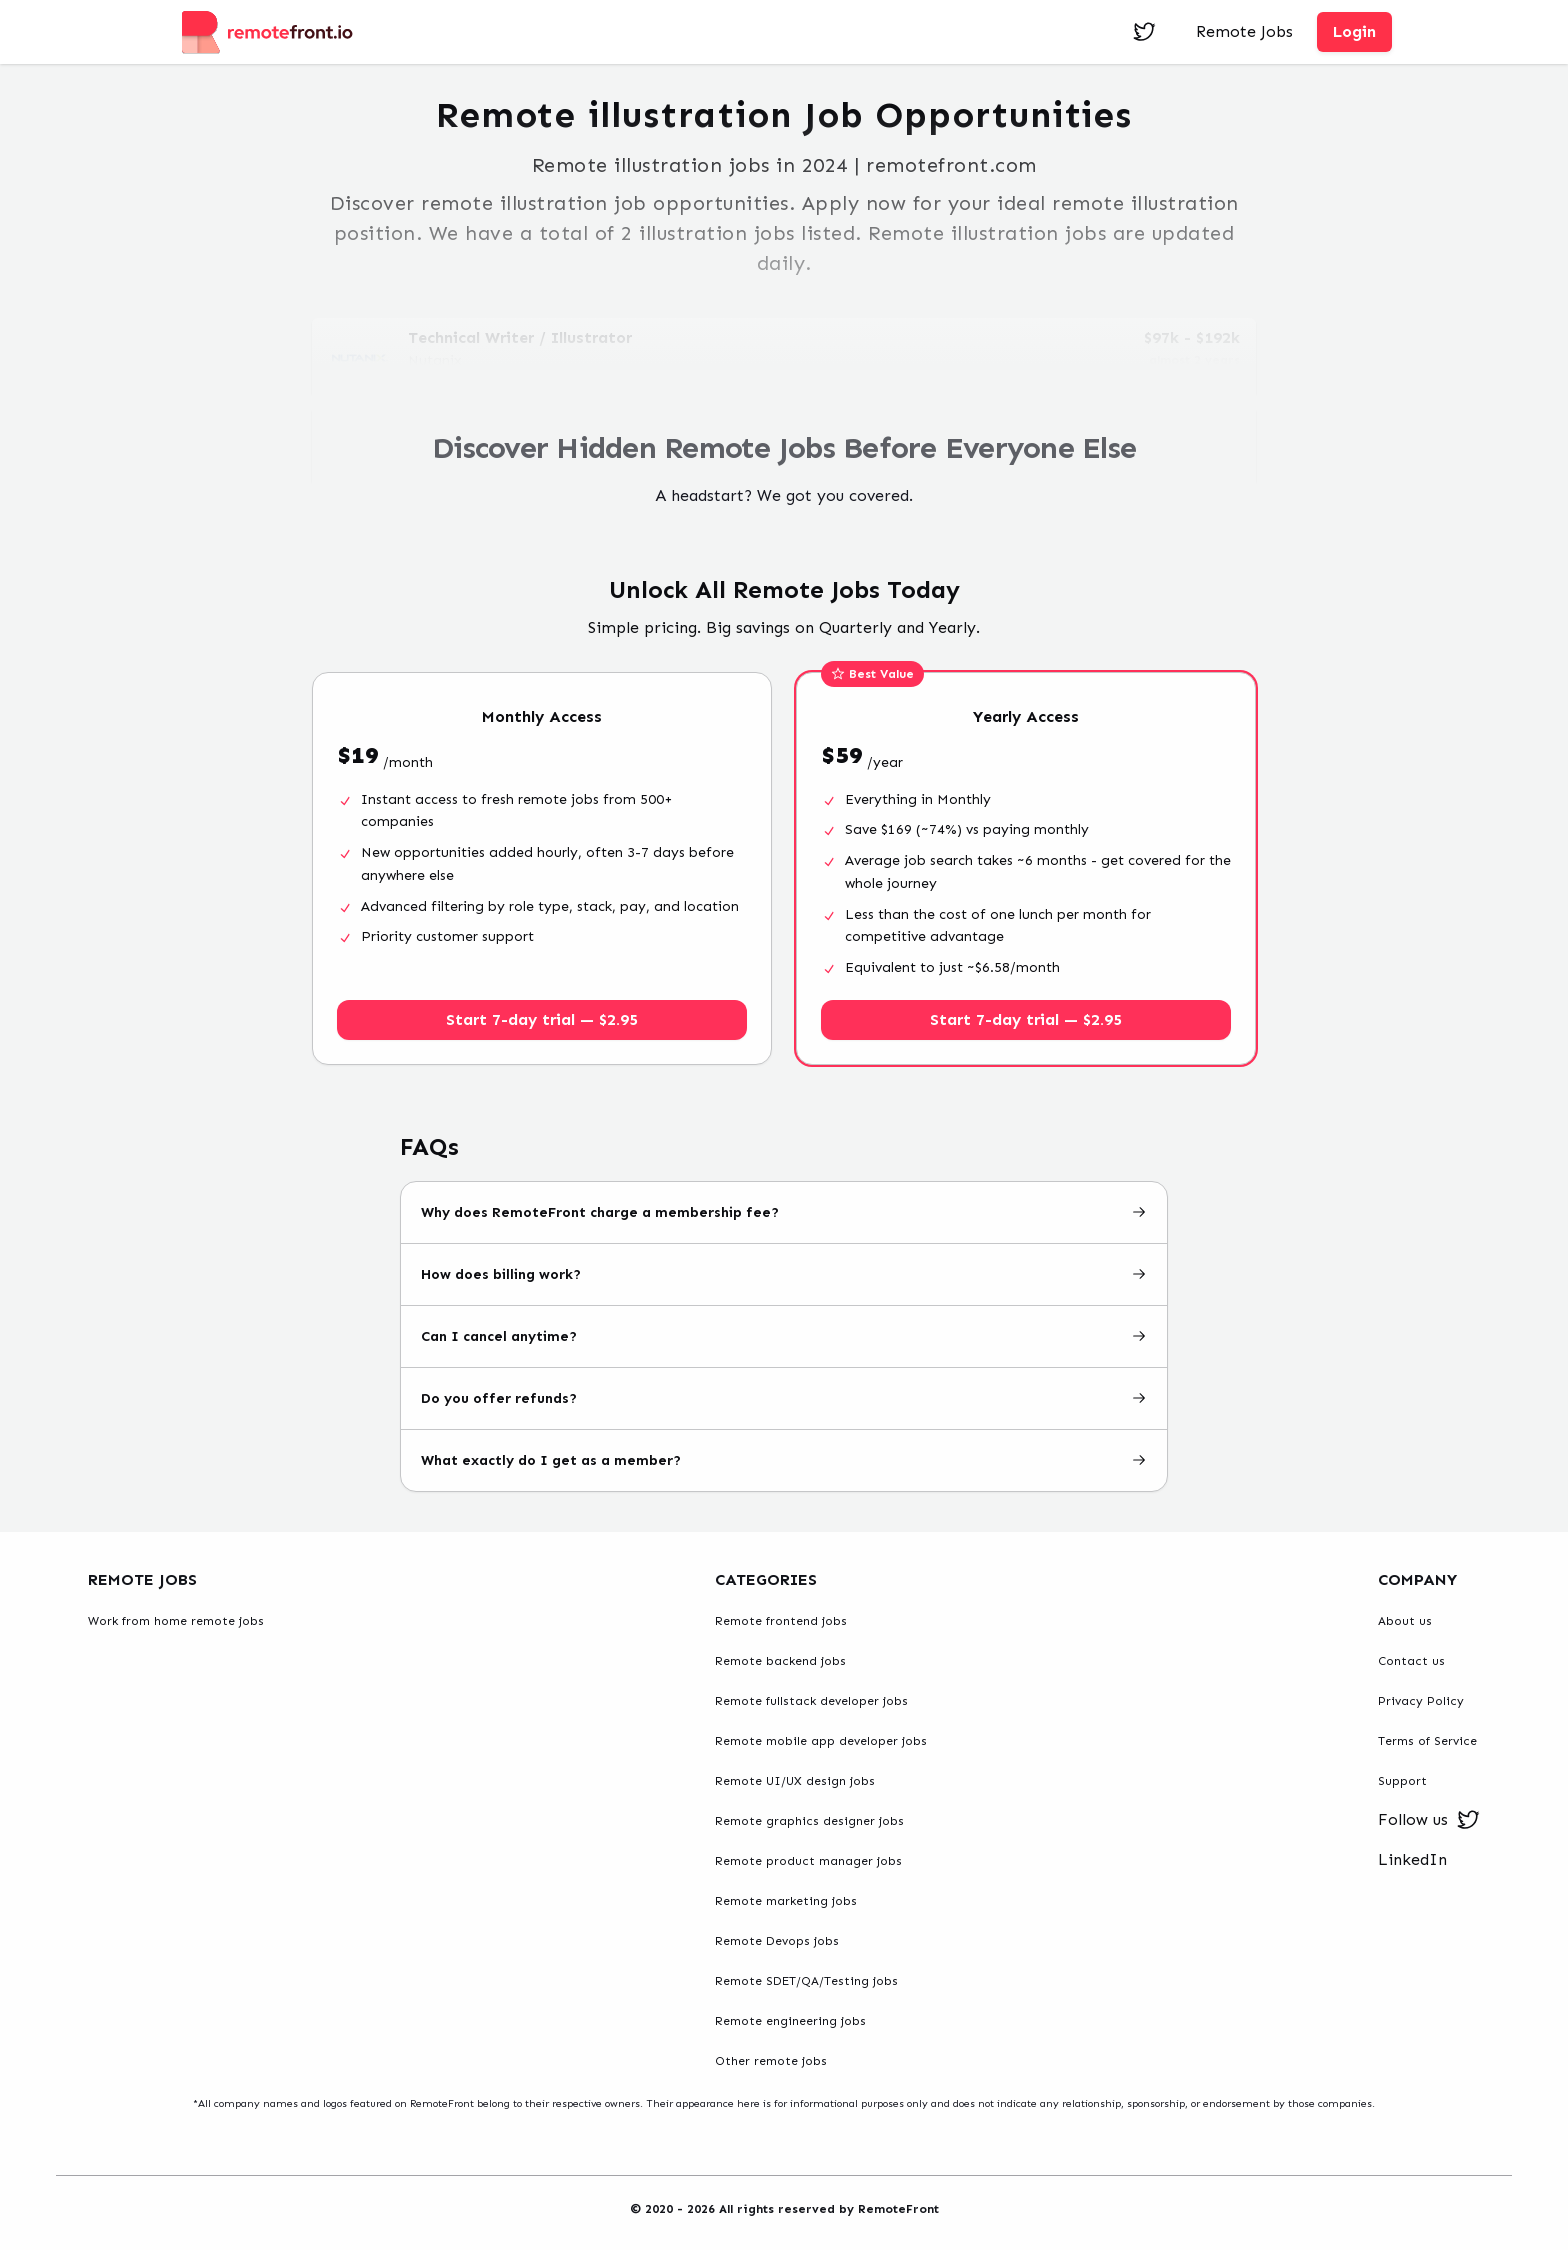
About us (1405, 1621)
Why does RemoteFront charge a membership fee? (784, 1212)
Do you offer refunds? (784, 1398)
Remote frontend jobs (781, 1621)
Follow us (1429, 1820)
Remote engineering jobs (790, 2021)
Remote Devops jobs (777, 1941)
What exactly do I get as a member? (784, 1460)
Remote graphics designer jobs (809, 1821)
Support (1402, 1781)
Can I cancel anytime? (784, 1336)
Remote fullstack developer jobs (811, 1701)
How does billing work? (784, 1274)
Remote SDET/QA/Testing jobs (806, 1981)
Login (1354, 31)
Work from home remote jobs (176, 1621)
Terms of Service (1427, 1741)
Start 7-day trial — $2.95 (542, 1019)
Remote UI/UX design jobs (795, 1781)
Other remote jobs (771, 2061)
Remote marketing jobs (786, 1901)
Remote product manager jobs (808, 1861)
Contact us (1411, 1661)
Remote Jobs (1244, 31)
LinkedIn (1412, 1859)
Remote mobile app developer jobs (821, 1741)
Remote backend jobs (780, 1661)
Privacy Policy (1421, 1701)
